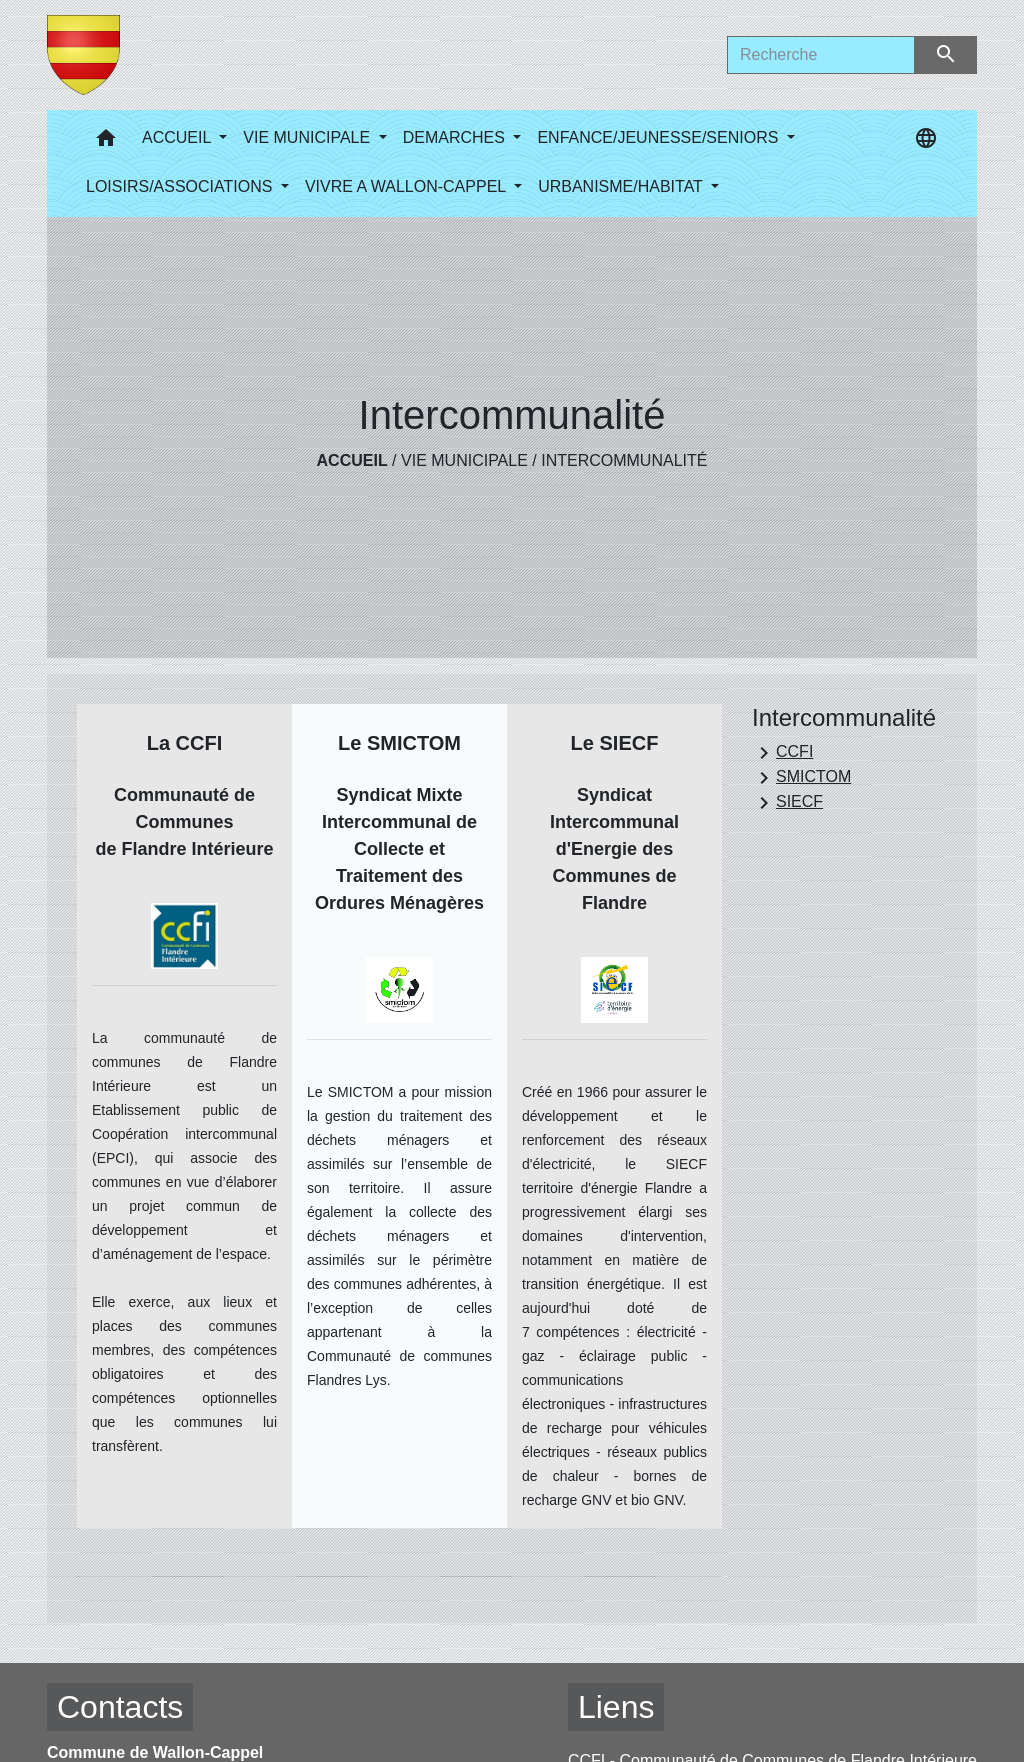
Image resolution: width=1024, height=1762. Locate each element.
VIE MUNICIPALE (464, 460)
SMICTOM (801, 778)
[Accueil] (83, 55)
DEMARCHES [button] (456, 137)
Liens (616, 1707)
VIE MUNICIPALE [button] (308, 137)
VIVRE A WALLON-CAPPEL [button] (407, 186)
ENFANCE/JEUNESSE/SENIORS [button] (659, 137)
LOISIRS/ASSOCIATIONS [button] (181, 186)
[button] (106, 142)
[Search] (821, 55)
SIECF (787, 803)
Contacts (120, 1707)
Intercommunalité (624, 460)
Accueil (352, 460)
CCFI (782, 753)
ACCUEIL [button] (178, 137)
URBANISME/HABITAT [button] (622, 186)
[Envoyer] (946, 55)
